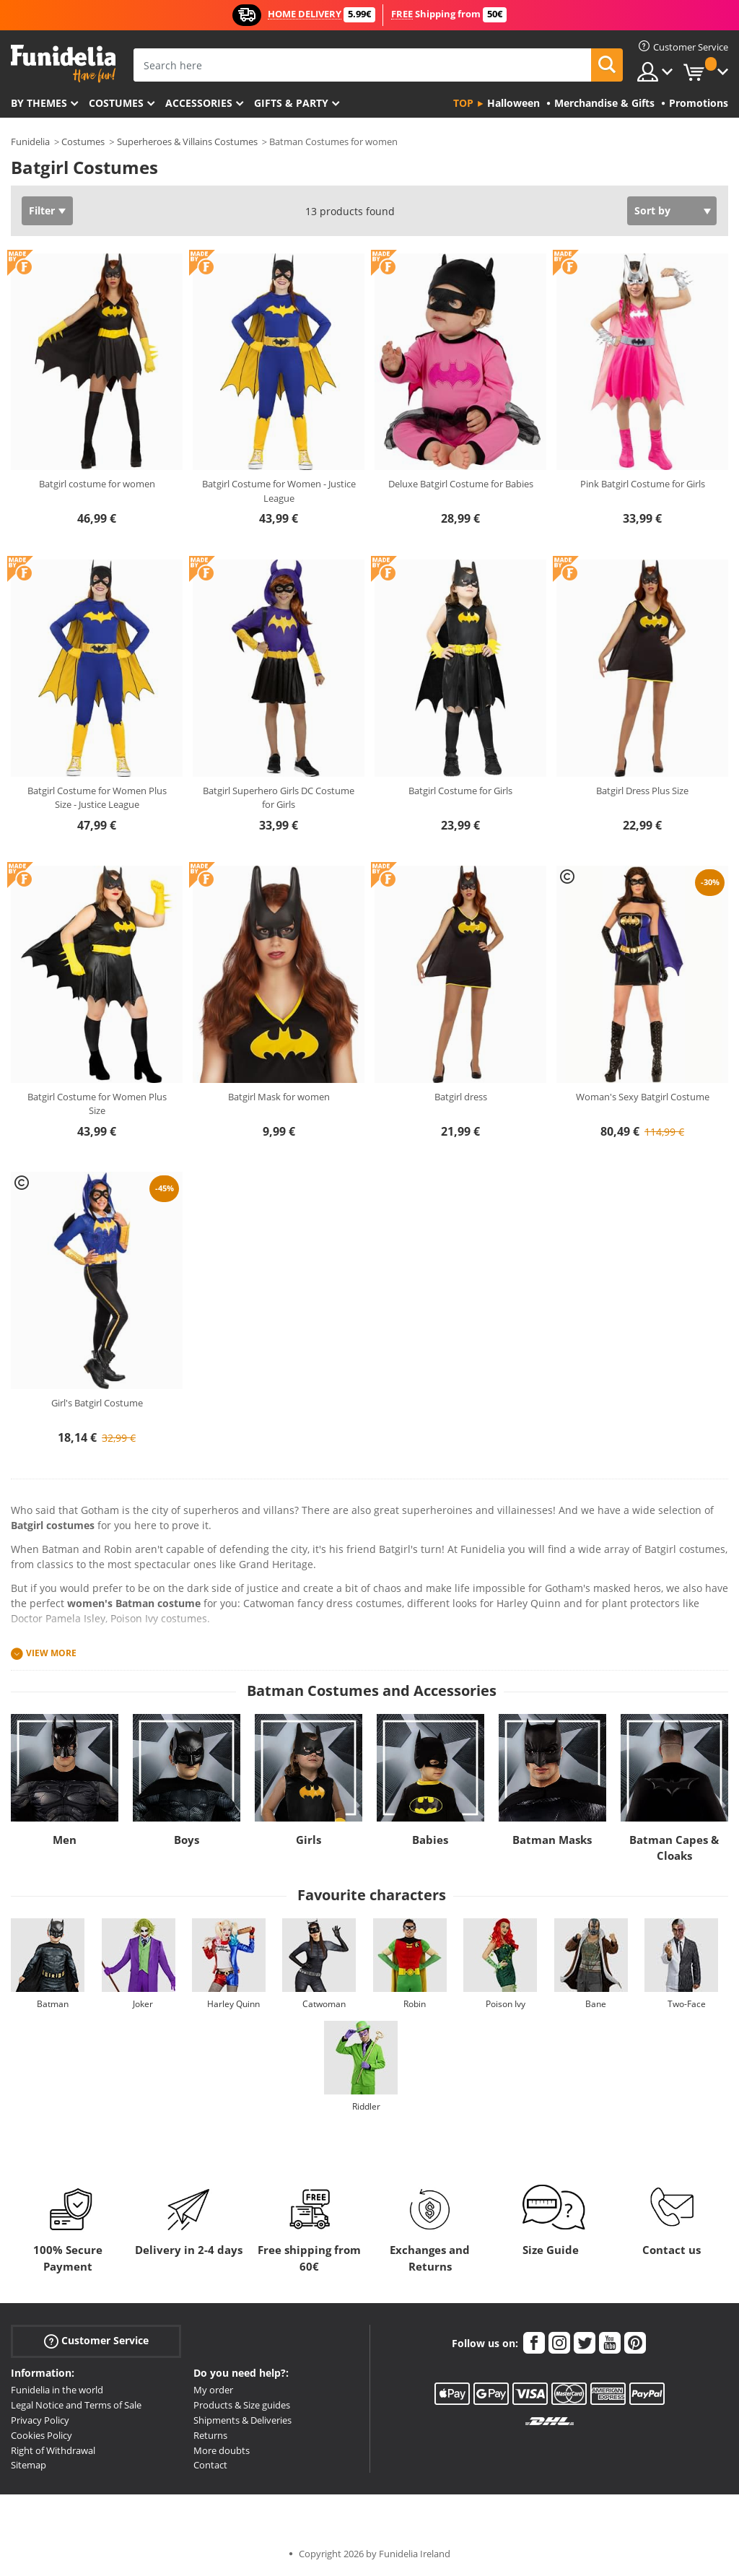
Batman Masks (552, 1839)
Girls (308, 1839)
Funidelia (30, 141)
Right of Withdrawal (53, 2450)
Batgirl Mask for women (279, 1096)
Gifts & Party (291, 103)
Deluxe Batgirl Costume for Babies (460, 483)
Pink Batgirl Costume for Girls (642, 483)
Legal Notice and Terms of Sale (76, 2404)
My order (213, 2389)
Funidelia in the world (57, 2389)
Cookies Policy (41, 2435)
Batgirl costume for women (97, 483)
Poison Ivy (505, 2004)
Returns (210, 2435)
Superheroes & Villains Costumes (187, 141)
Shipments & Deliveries (242, 2420)
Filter (42, 210)
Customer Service (96, 2341)
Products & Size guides (241, 2404)
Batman (53, 2004)
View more (51, 1653)
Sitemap (28, 2464)
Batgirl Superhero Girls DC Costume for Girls (278, 797)
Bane (595, 2004)
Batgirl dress (460, 1096)
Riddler (366, 2106)
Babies (430, 1839)
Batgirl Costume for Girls (460, 790)
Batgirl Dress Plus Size (642, 790)
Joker (143, 2004)
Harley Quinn (233, 2004)
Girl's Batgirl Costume (97, 1402)
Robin (414, 2004)
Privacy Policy (40, 2420)
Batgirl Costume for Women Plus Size (97, 1104)
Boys (186, 1839)
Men (64, 1839)
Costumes (116, 103)
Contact (210, 2464)
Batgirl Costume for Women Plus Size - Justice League (97, 797)
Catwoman (324, 2004)
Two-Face (687, 2004)
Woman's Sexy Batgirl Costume (642, 1096)
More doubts (221, 2450)
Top (463, 103)
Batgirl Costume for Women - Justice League (279, 491)
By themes (39, 103)
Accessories (198, 103)
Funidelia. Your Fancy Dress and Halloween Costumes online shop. (63, 64)
